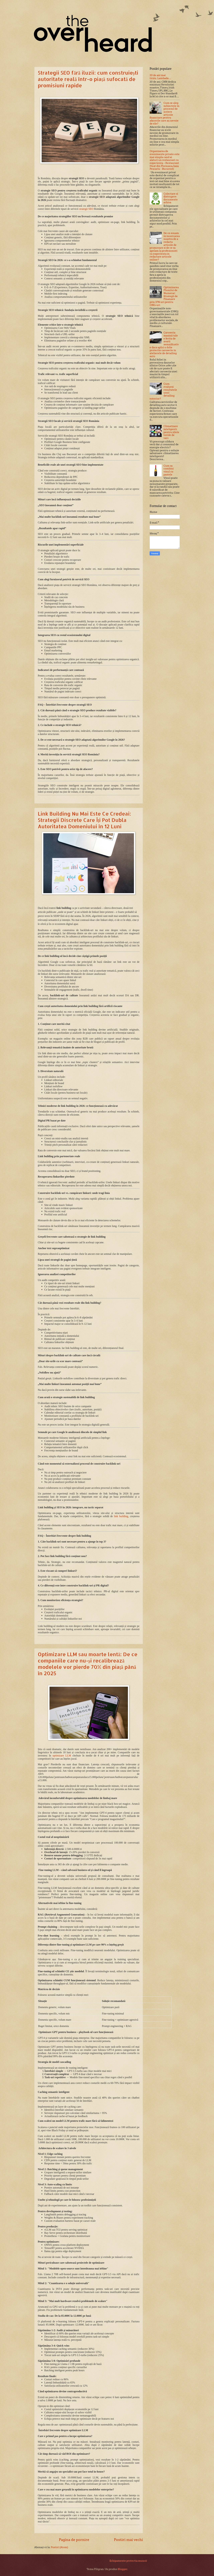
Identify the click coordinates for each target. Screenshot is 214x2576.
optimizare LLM (61, 1755)
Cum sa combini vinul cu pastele (169, 470)
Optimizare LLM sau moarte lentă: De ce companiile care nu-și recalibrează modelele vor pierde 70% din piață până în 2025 (87, 1663)
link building (120, 1516)
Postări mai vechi (128, 2540)
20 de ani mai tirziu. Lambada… (160, 77)
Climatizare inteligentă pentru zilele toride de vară (171, 432)
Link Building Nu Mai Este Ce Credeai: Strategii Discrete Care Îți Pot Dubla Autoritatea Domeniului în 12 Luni (84, 819)
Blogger (122, 2569)
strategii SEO (86, 208)
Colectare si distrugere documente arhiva (171, 198)
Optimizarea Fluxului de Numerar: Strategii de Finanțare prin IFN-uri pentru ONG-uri (164, 296)
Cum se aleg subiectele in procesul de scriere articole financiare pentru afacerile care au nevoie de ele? (164, 113)
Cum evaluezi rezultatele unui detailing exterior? (163, 391)
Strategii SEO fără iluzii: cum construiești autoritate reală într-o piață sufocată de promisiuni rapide (88, 78)
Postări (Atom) (59, 2547)
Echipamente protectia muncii (128, 2560)
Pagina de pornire (74, 2540)
